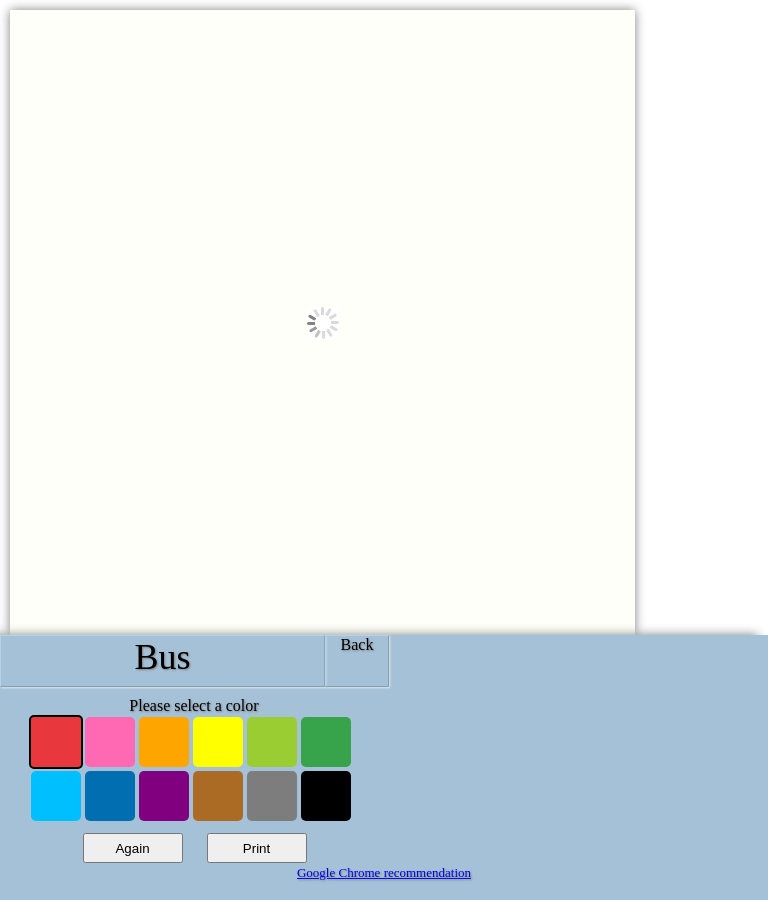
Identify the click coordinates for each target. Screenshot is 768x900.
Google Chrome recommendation (384, 872)
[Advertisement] (573, 768)
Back (357, 644)
